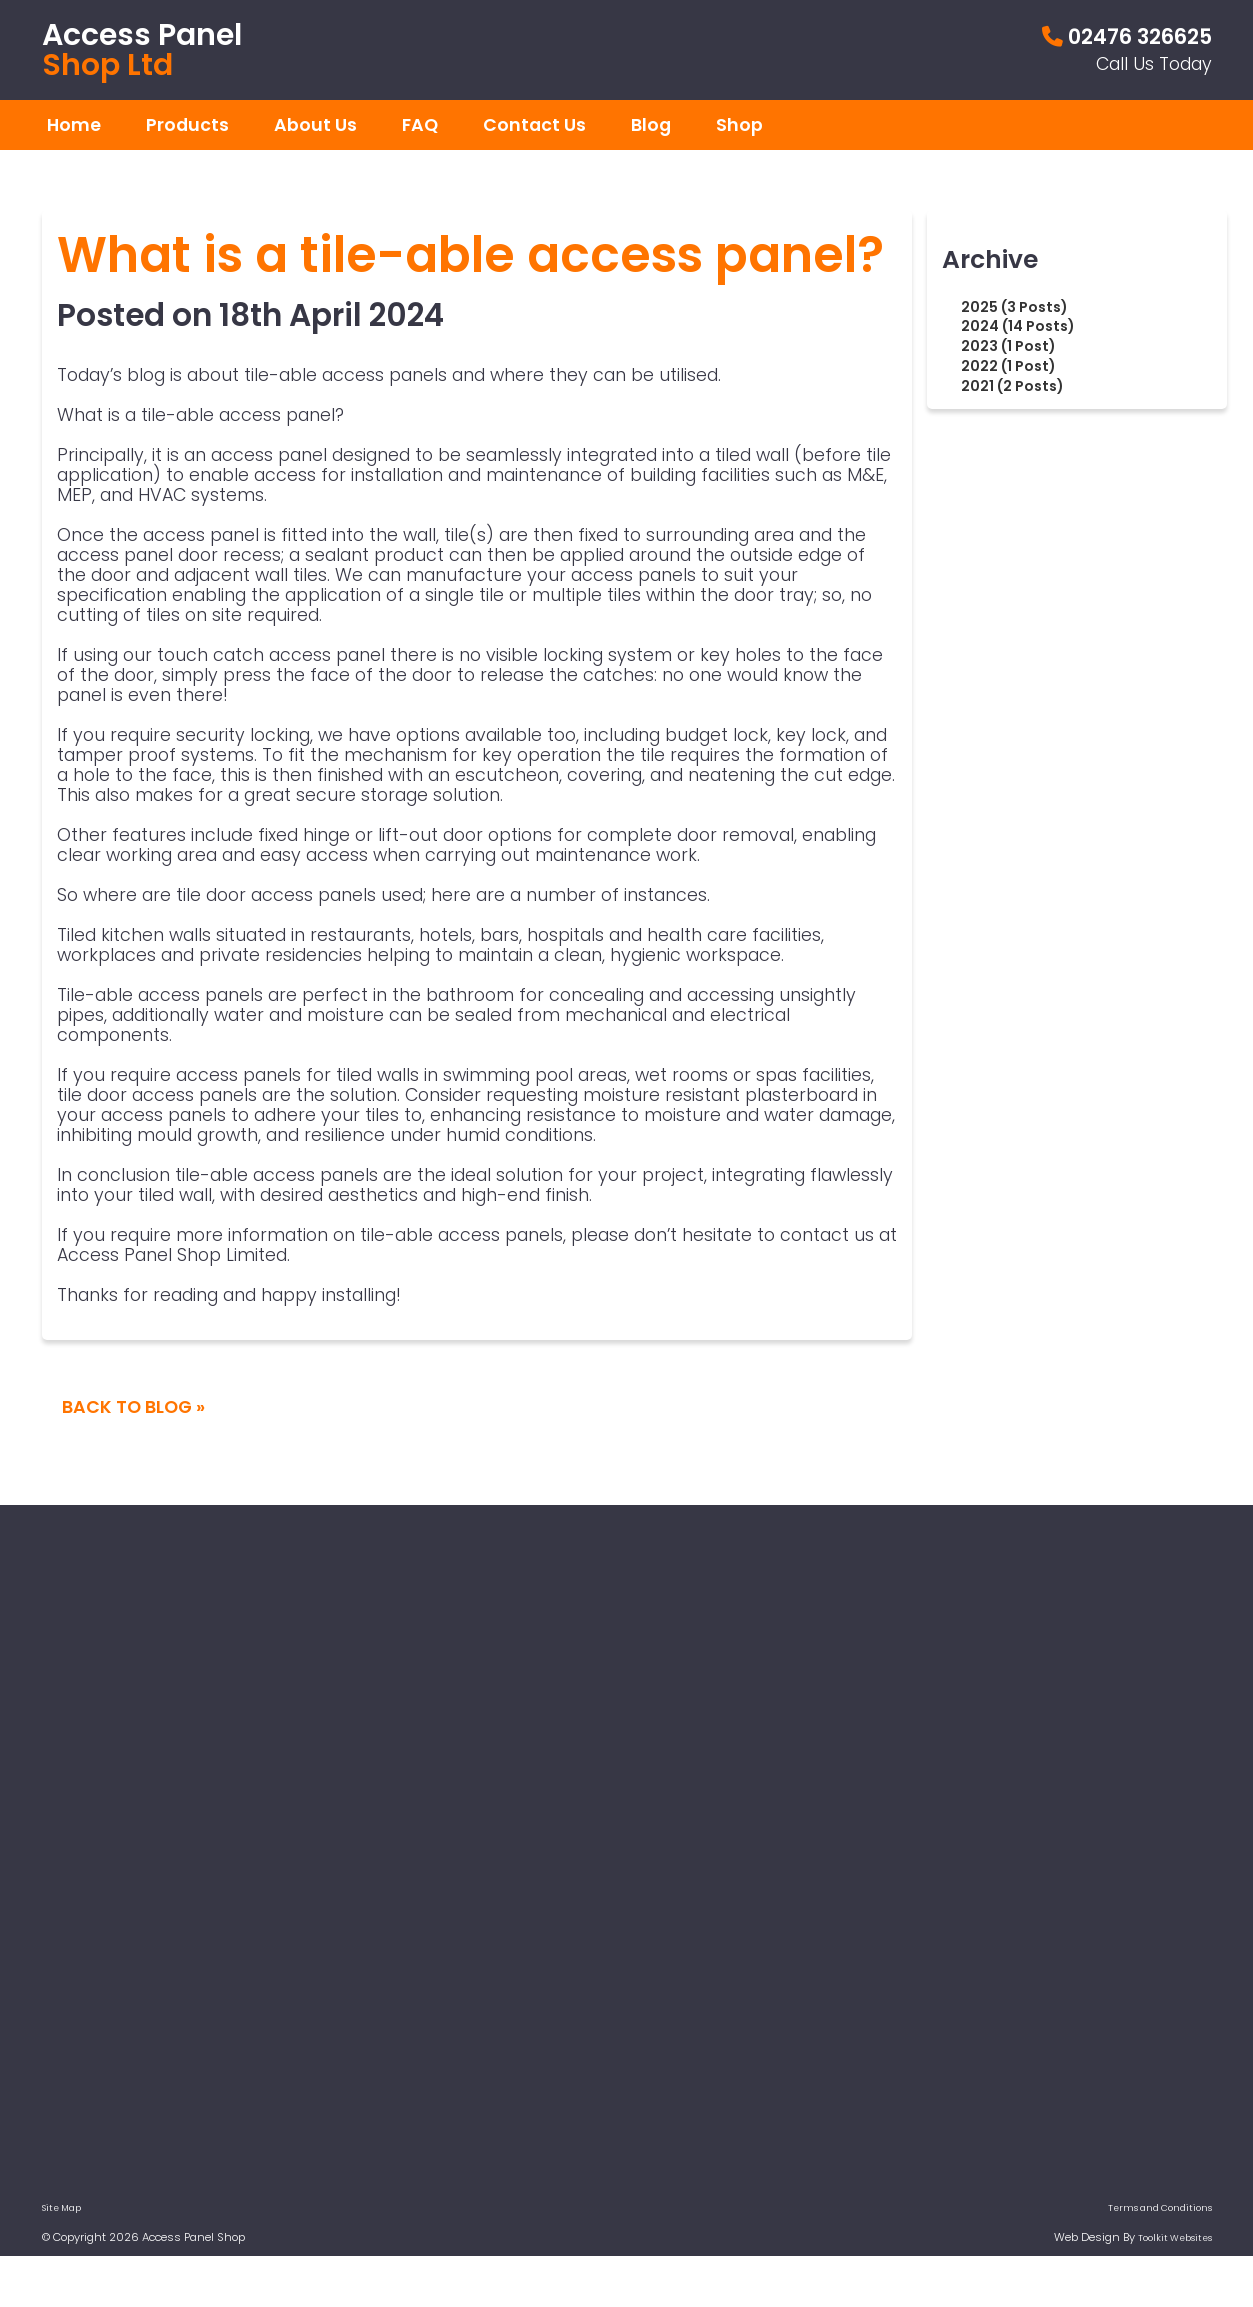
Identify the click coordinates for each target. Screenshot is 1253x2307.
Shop (739, 125)
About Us (315, 125)
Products (187, 125)
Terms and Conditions (1160, 2208)
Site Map (61, 2208)
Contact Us (534, 125)
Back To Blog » (133, 1407)
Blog (651, 125)
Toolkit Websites (1175, 2238)
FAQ (420, 125)
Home (74, 125)
